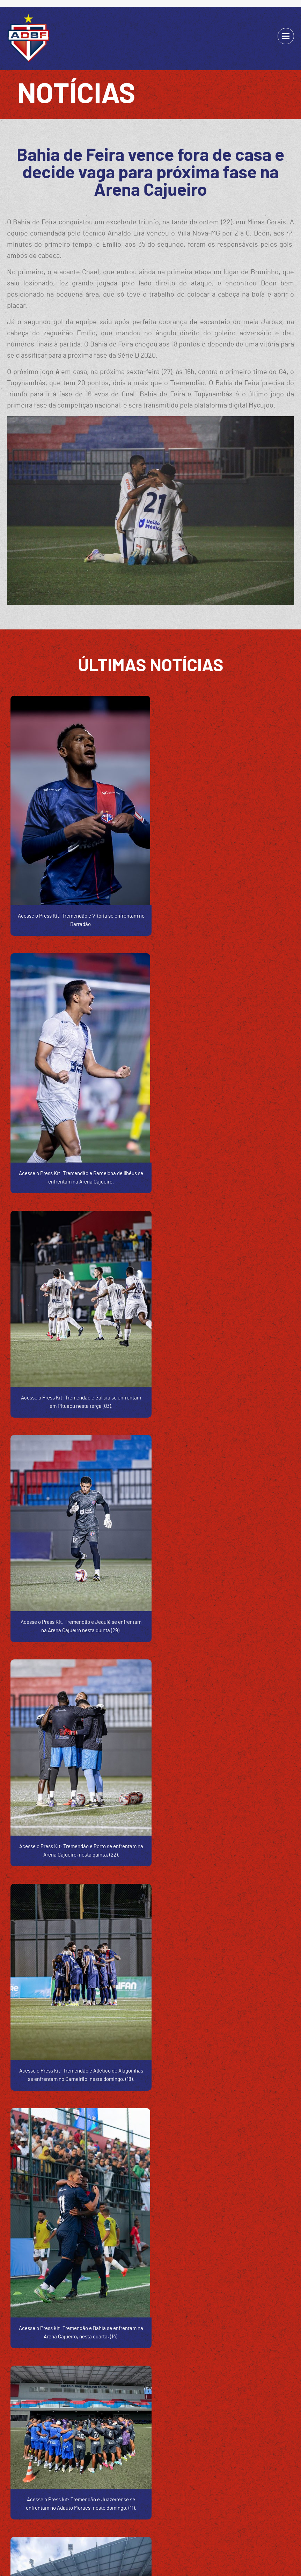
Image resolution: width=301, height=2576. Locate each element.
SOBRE (61, 2516)
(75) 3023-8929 (79, 2379)
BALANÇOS (89, 2516)
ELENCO (164, 2516)
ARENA (212, 2516)
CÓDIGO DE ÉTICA (128, 2516)
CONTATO (237, 2516)
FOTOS (189, 2516)
